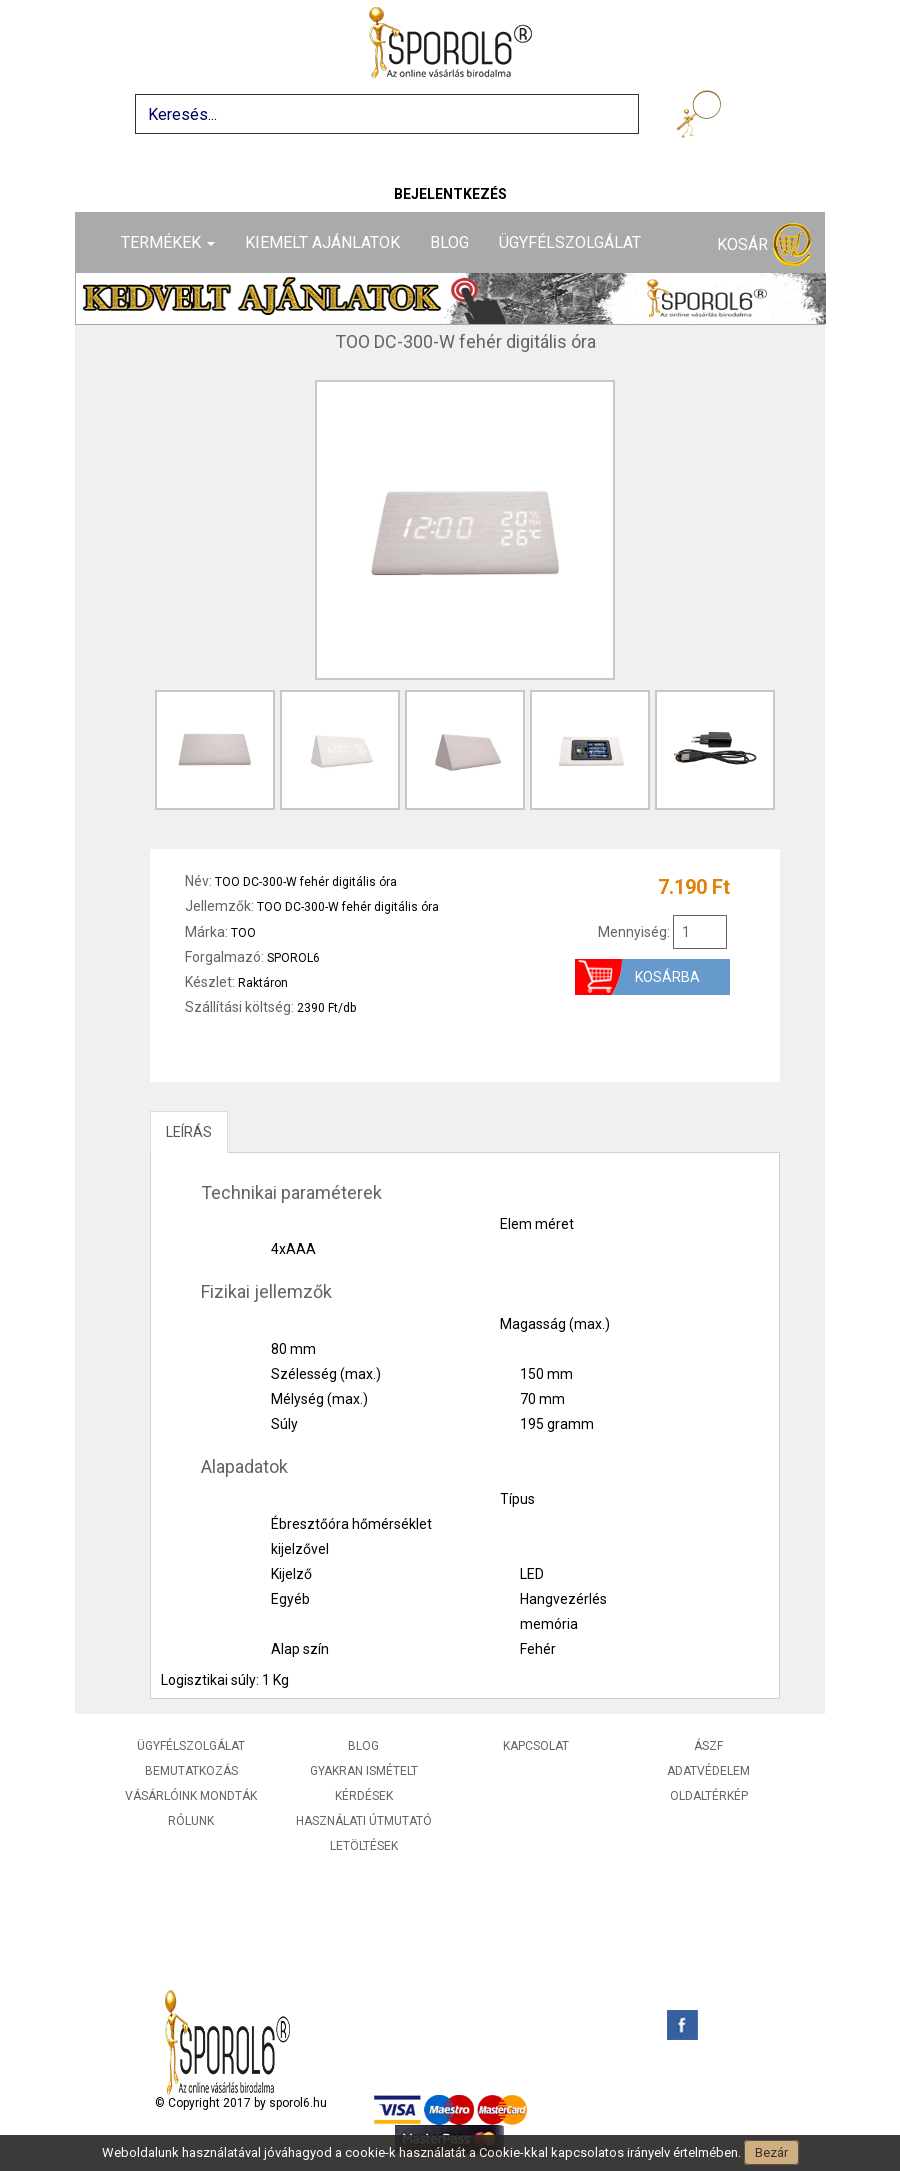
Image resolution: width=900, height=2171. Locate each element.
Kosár (764, 245)
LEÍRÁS (189, 1132)
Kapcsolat (536, 1746)
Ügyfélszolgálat (570, 242)
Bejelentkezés (450, 194)
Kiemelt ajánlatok (322, 242)
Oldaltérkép (709, 1796)
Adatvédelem (708, 1771)
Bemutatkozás (191, 1771)
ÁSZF (708, 1746)
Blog (449, 242)
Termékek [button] (168, 242)
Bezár (771, 2152)
